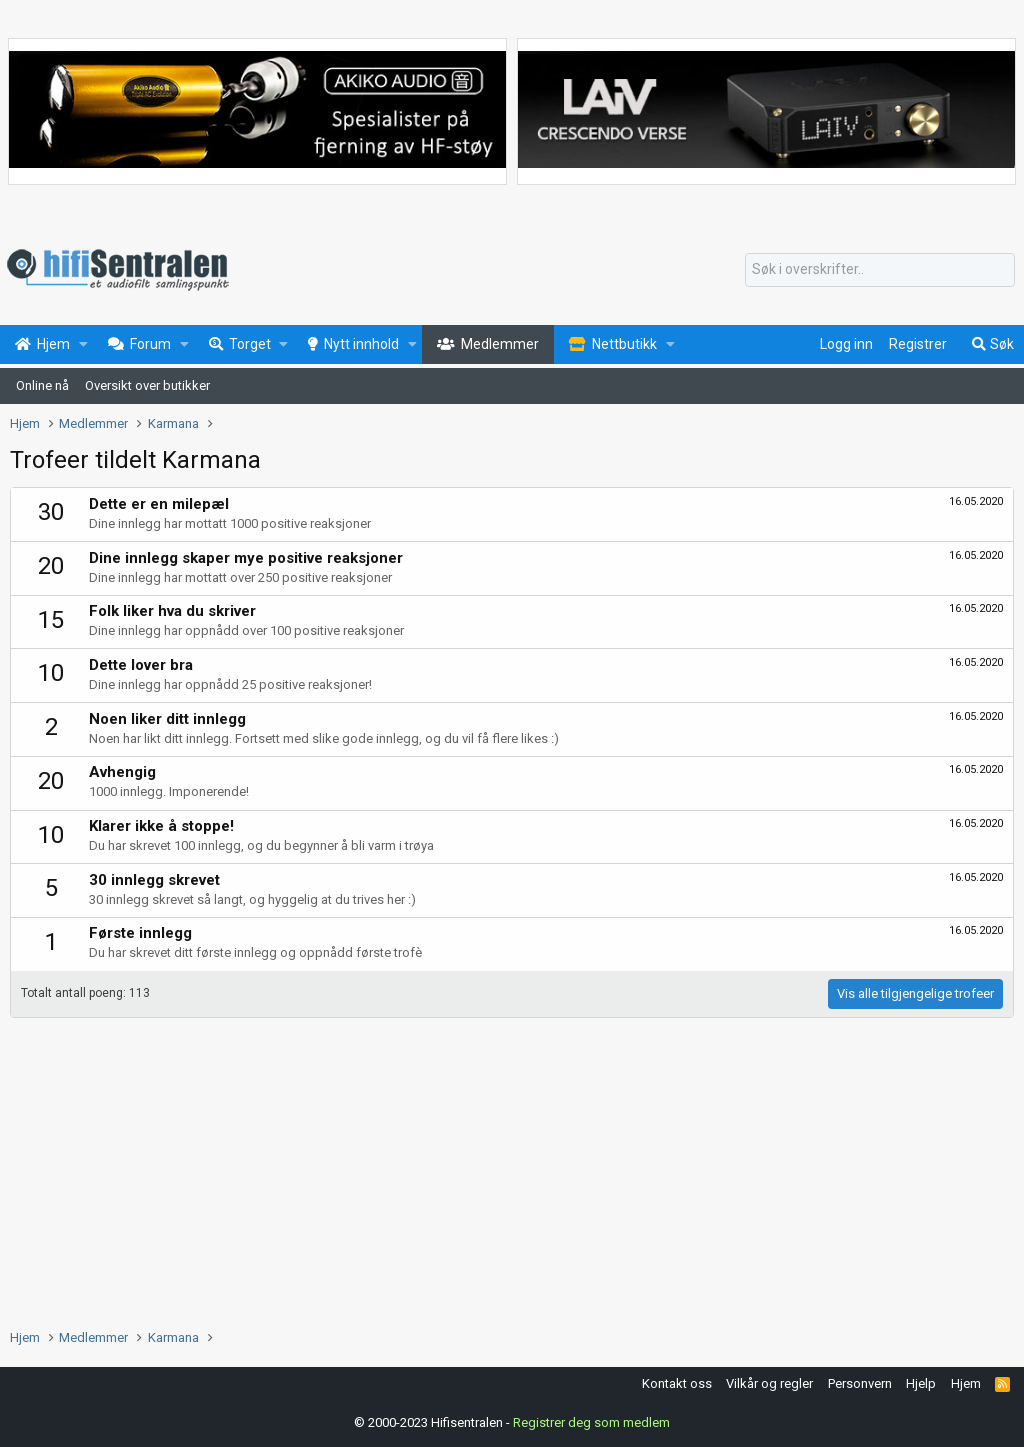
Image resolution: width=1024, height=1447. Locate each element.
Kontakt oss (677, 1383)
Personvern (860, 1383)
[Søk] (880, 270)
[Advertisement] (512, 1168)
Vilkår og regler (769, 1383)
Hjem (966, 1383)
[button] (83, 345)
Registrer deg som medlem (591, 1422)
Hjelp (921, 1383)
